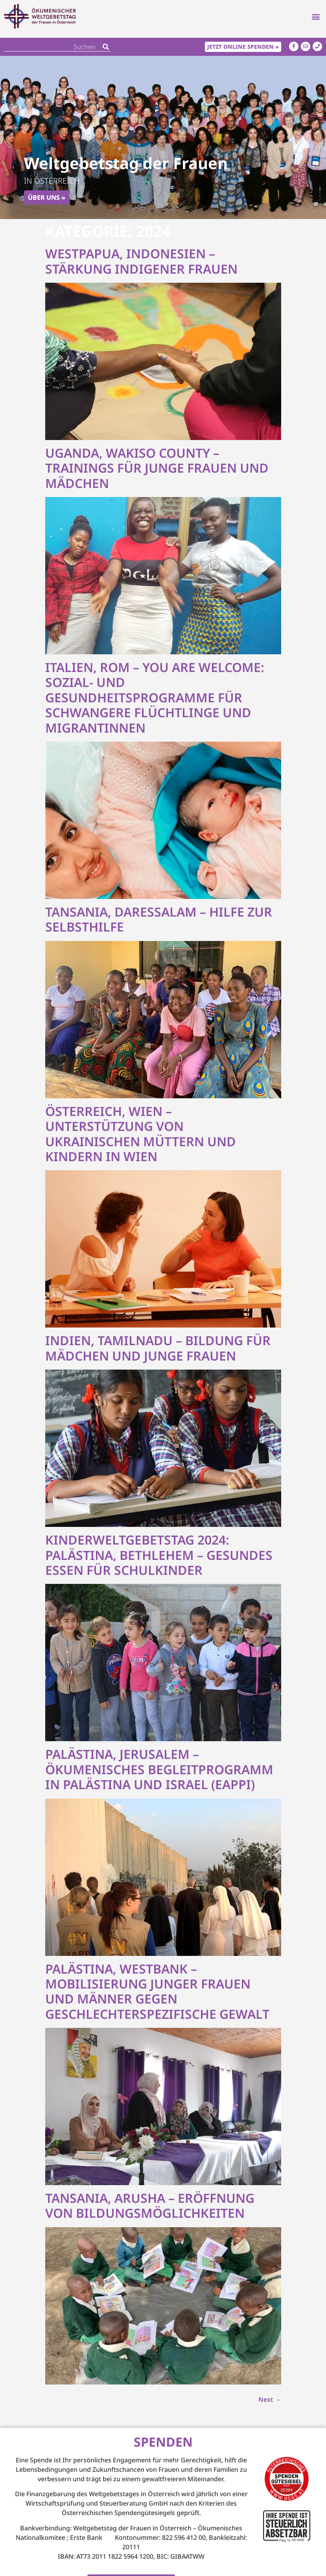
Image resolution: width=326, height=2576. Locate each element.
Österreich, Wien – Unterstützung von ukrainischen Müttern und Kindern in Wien (140, 1134)
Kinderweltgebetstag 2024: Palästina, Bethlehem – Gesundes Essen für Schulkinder (159, 1554)
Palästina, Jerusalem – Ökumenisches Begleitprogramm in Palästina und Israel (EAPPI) (159, 1769)
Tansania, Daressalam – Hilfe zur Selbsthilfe (158, 919)
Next (269, 2399)
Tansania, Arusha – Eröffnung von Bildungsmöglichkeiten (149, 2205)
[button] (315, 19)
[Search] (106, 46)
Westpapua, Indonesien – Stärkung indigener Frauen (141, 261)
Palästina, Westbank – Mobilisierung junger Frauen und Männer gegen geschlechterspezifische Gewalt (157, 1991)
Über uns (44, 197)
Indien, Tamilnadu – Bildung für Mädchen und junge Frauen (158, 1348)
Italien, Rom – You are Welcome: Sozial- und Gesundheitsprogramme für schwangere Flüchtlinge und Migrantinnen (154, 697)
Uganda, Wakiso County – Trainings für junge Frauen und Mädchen (157, 468)
